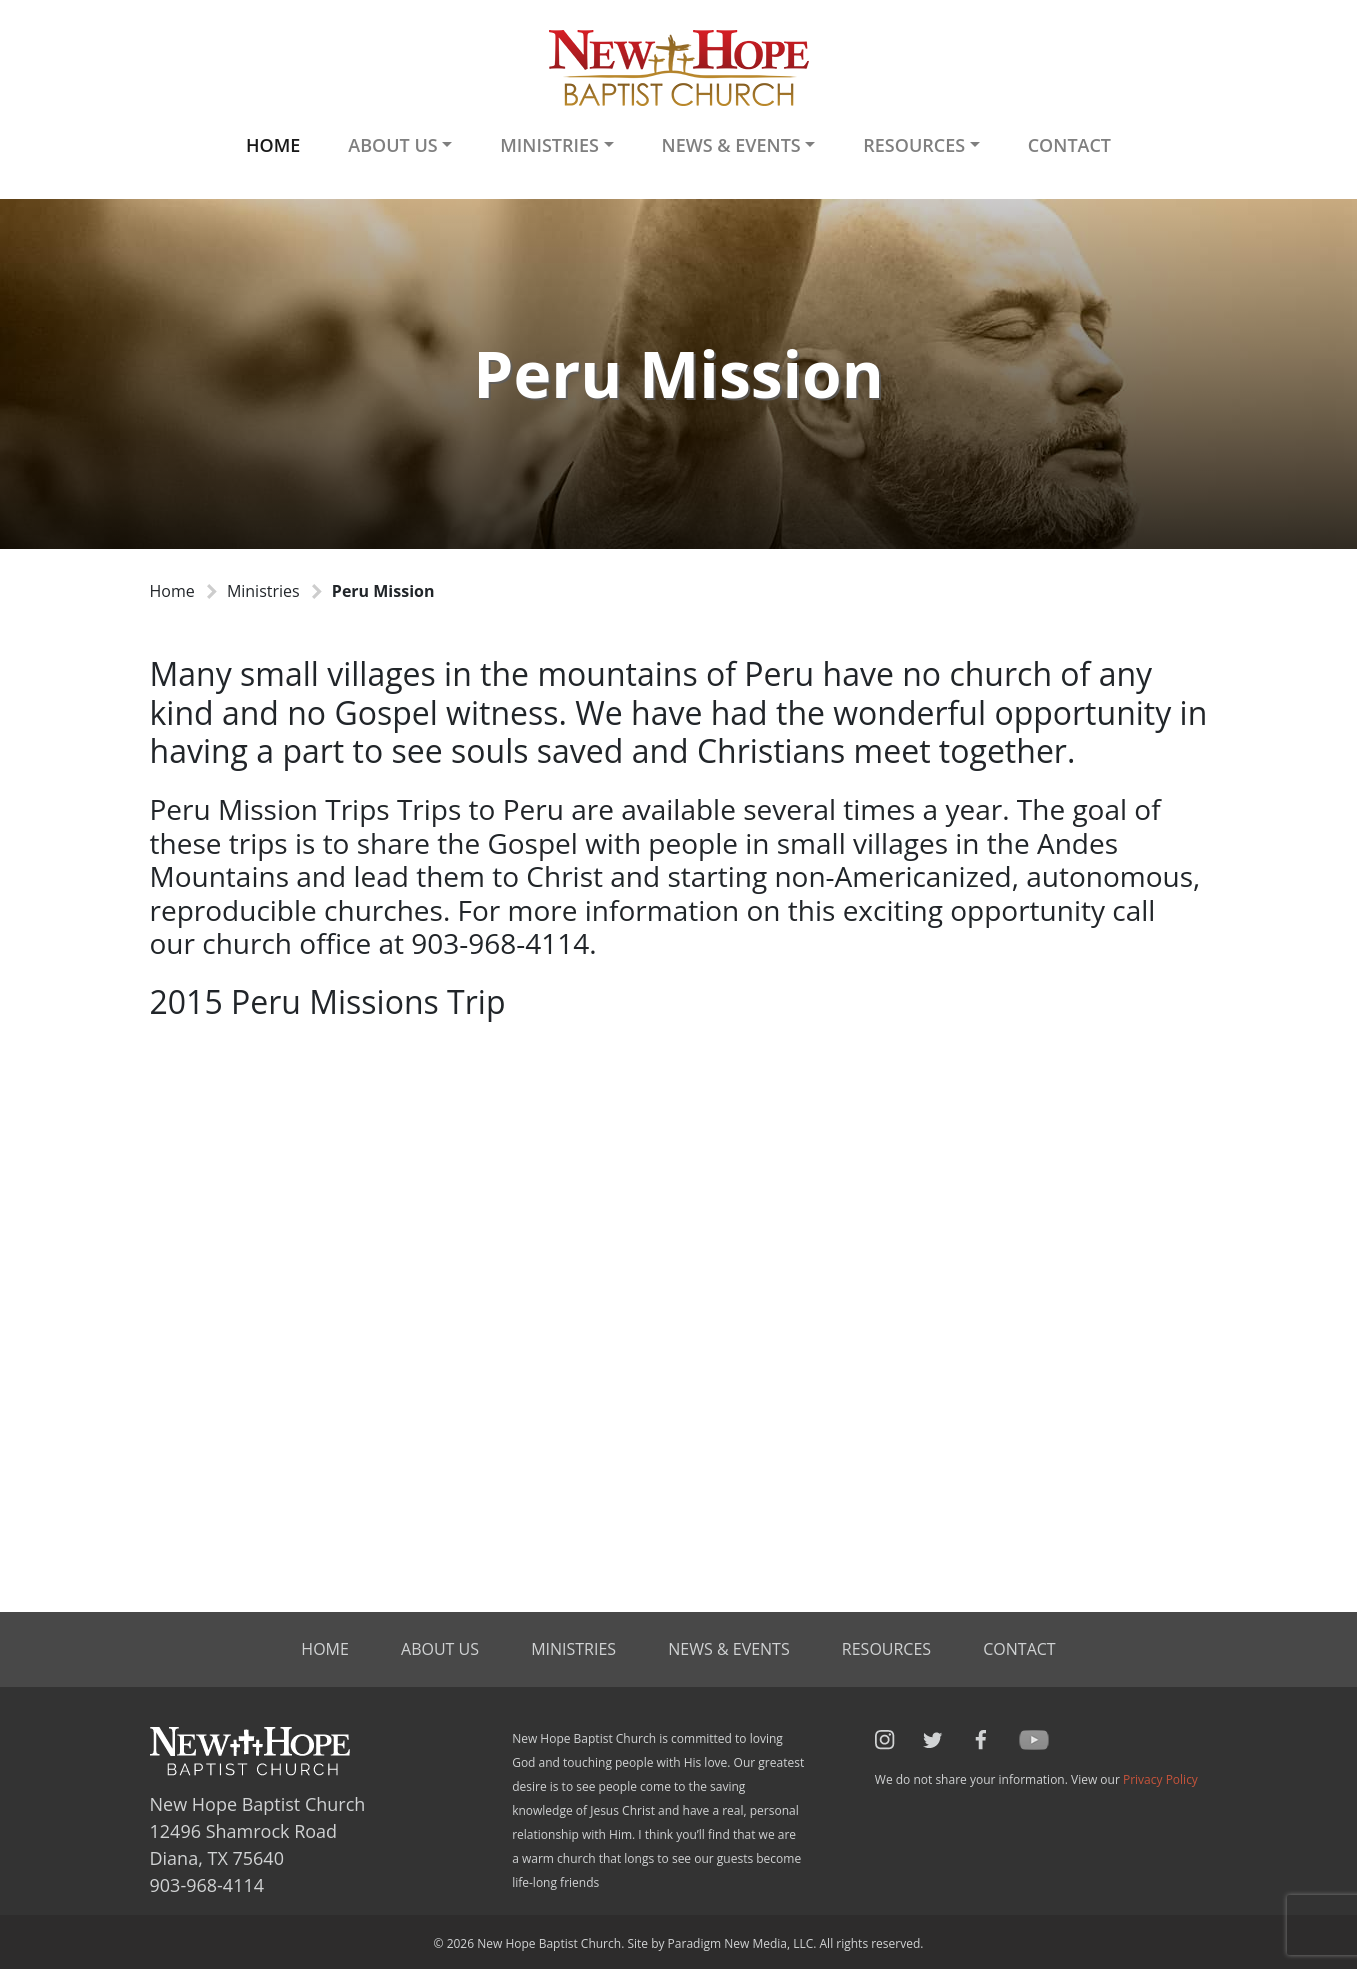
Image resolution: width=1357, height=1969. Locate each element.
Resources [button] (914, 145)
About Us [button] (392, 145)
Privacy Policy (1160, 1779)
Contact (1069, 145)
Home (273, 145)
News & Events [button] (731, 145)
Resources (886, 1649)
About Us (440, 1649)
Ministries (263, 591)
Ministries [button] (549, 145)
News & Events (728, 1649)
